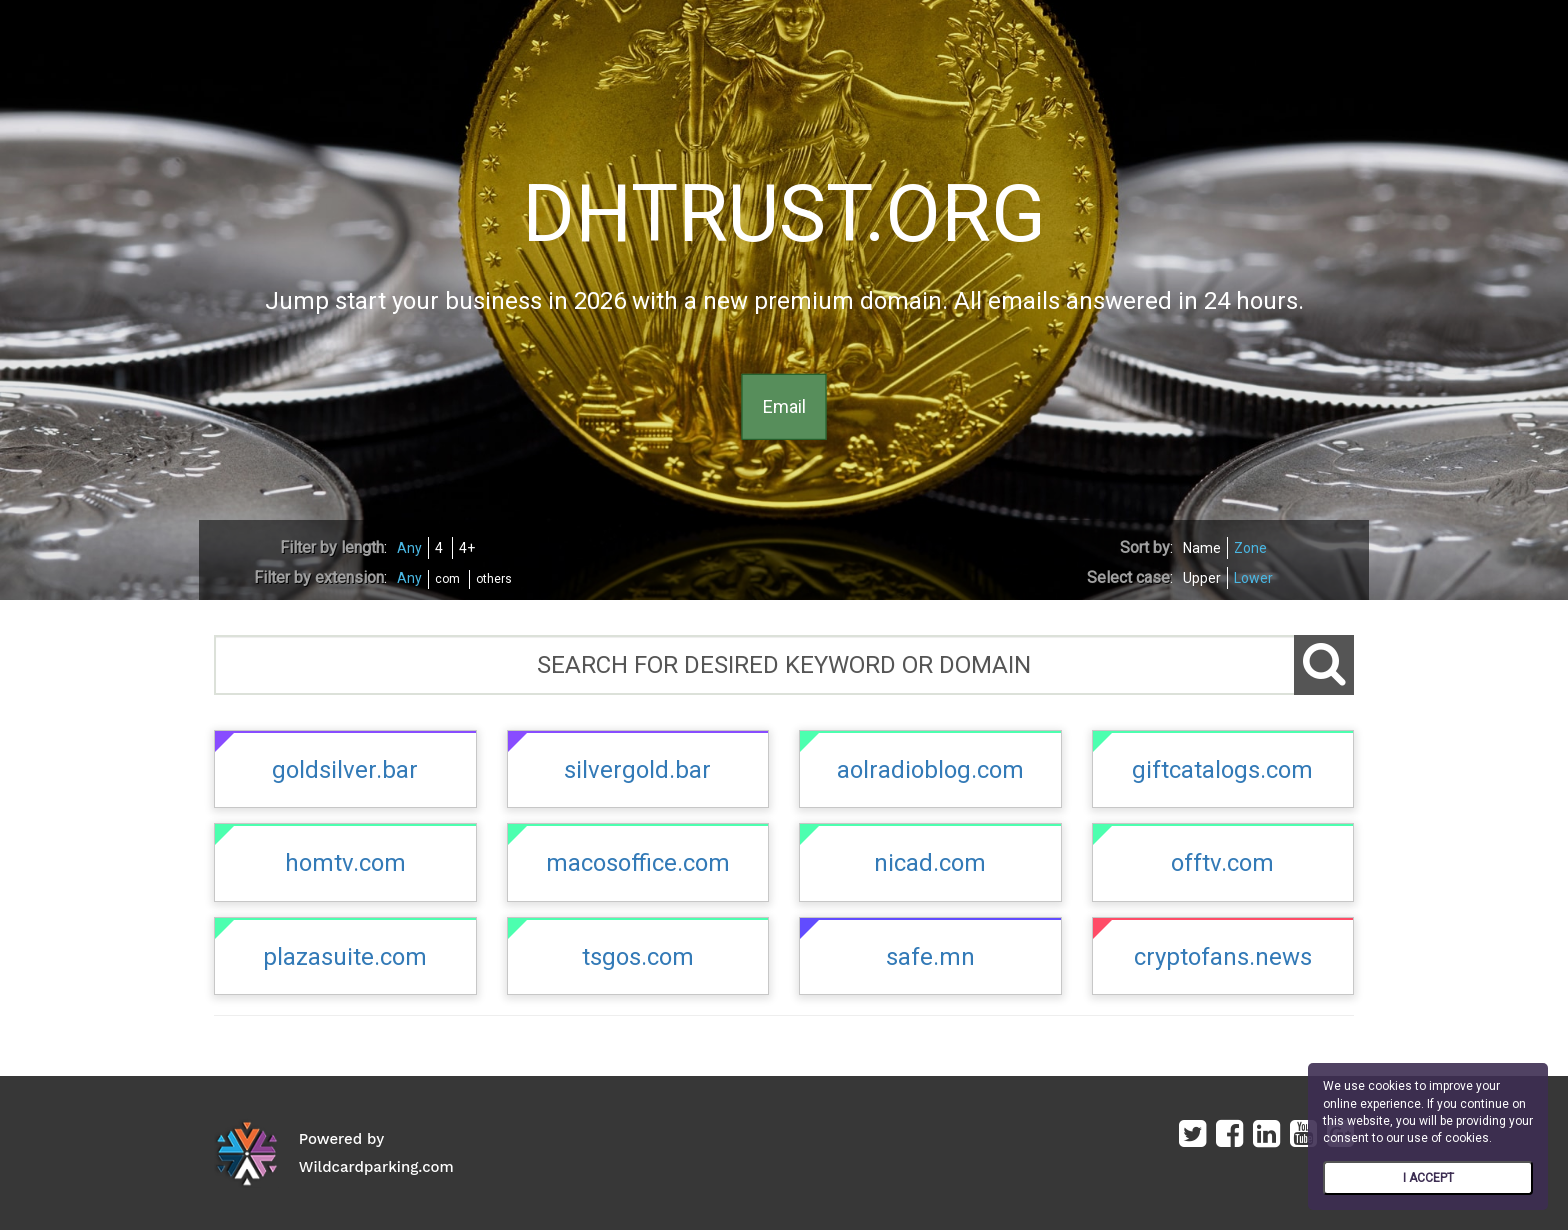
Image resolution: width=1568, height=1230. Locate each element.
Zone (1250, 548)
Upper (1202, 578)
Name (1202, 548)
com (447, 579)
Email (784, 406)
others (494, 579)
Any (409, 548)
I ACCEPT (1428, 1178)
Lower (1253, 578)
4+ (467, 548)
